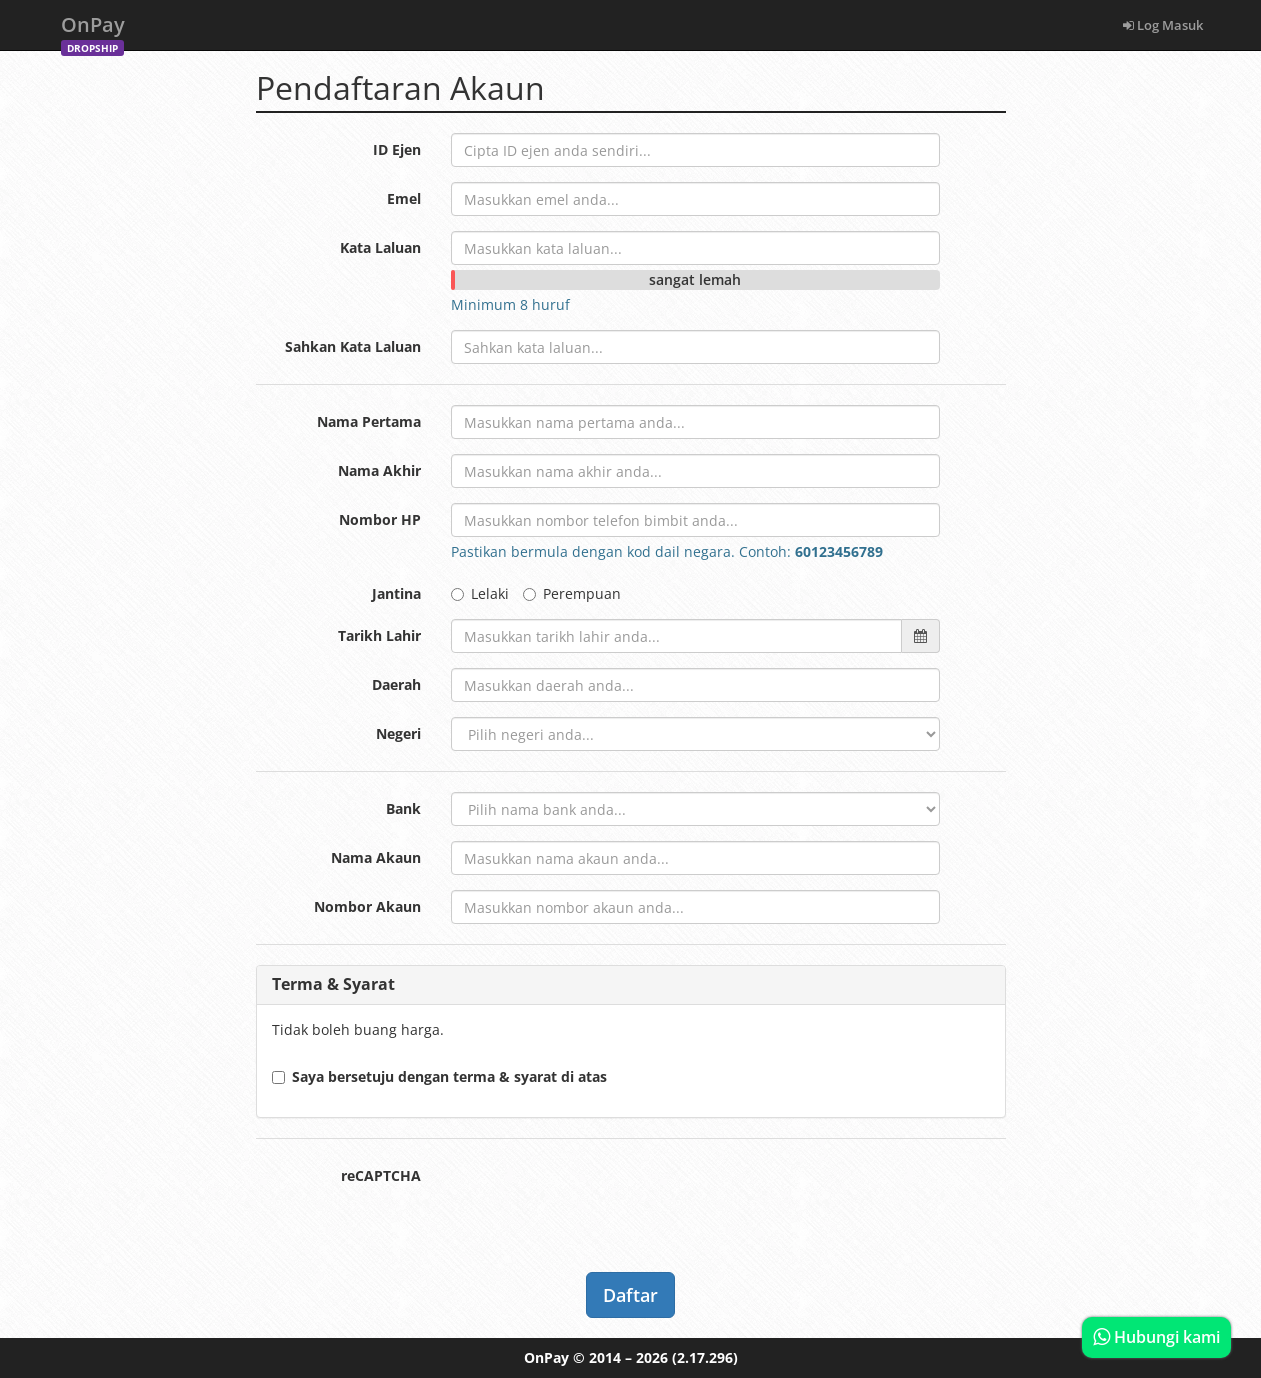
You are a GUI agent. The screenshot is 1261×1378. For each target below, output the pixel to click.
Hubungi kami (1156, 1337)
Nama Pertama (369, 421)
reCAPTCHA (381, 1175)
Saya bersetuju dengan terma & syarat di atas (439, 1076)
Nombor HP (380, 519)
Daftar (630, 1295)
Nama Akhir (379, 470)
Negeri (398, 733)
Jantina (396, 593)
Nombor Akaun (367, 906)
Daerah (396, 684)
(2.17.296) (705, 1357)
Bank (403, 808)
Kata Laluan (380, 247)
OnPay (93, 30)
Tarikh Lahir (379, 635)
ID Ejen (397, 149)
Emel (404, 198)
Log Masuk (1163, 25)
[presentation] (603, 1198)
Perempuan (572, 593)
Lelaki (480, 593)
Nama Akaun (376, 857)
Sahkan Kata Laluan (353, 346)
